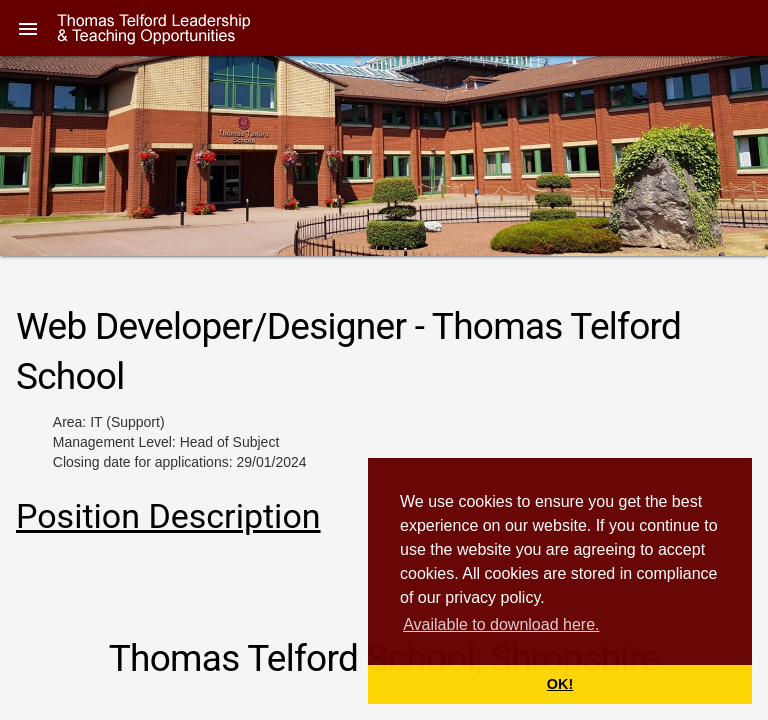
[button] (28, 28)
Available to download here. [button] (501, 624)
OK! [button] (560, 684)
